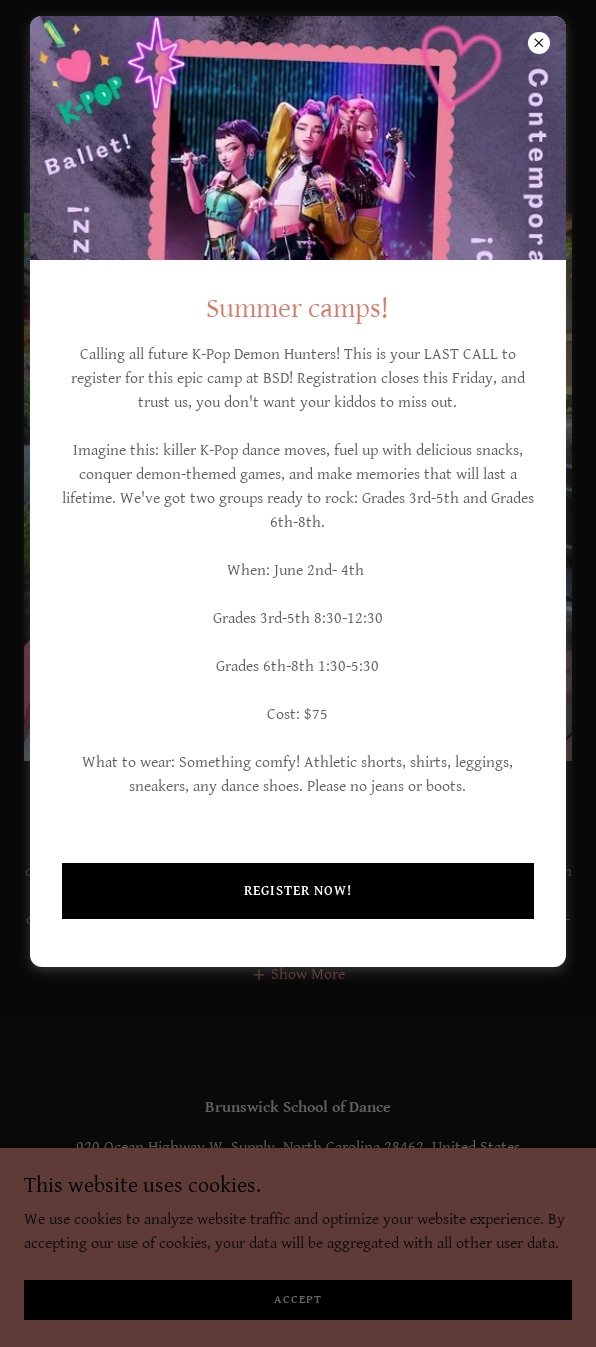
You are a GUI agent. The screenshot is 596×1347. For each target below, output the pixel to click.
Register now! (298, 891)
